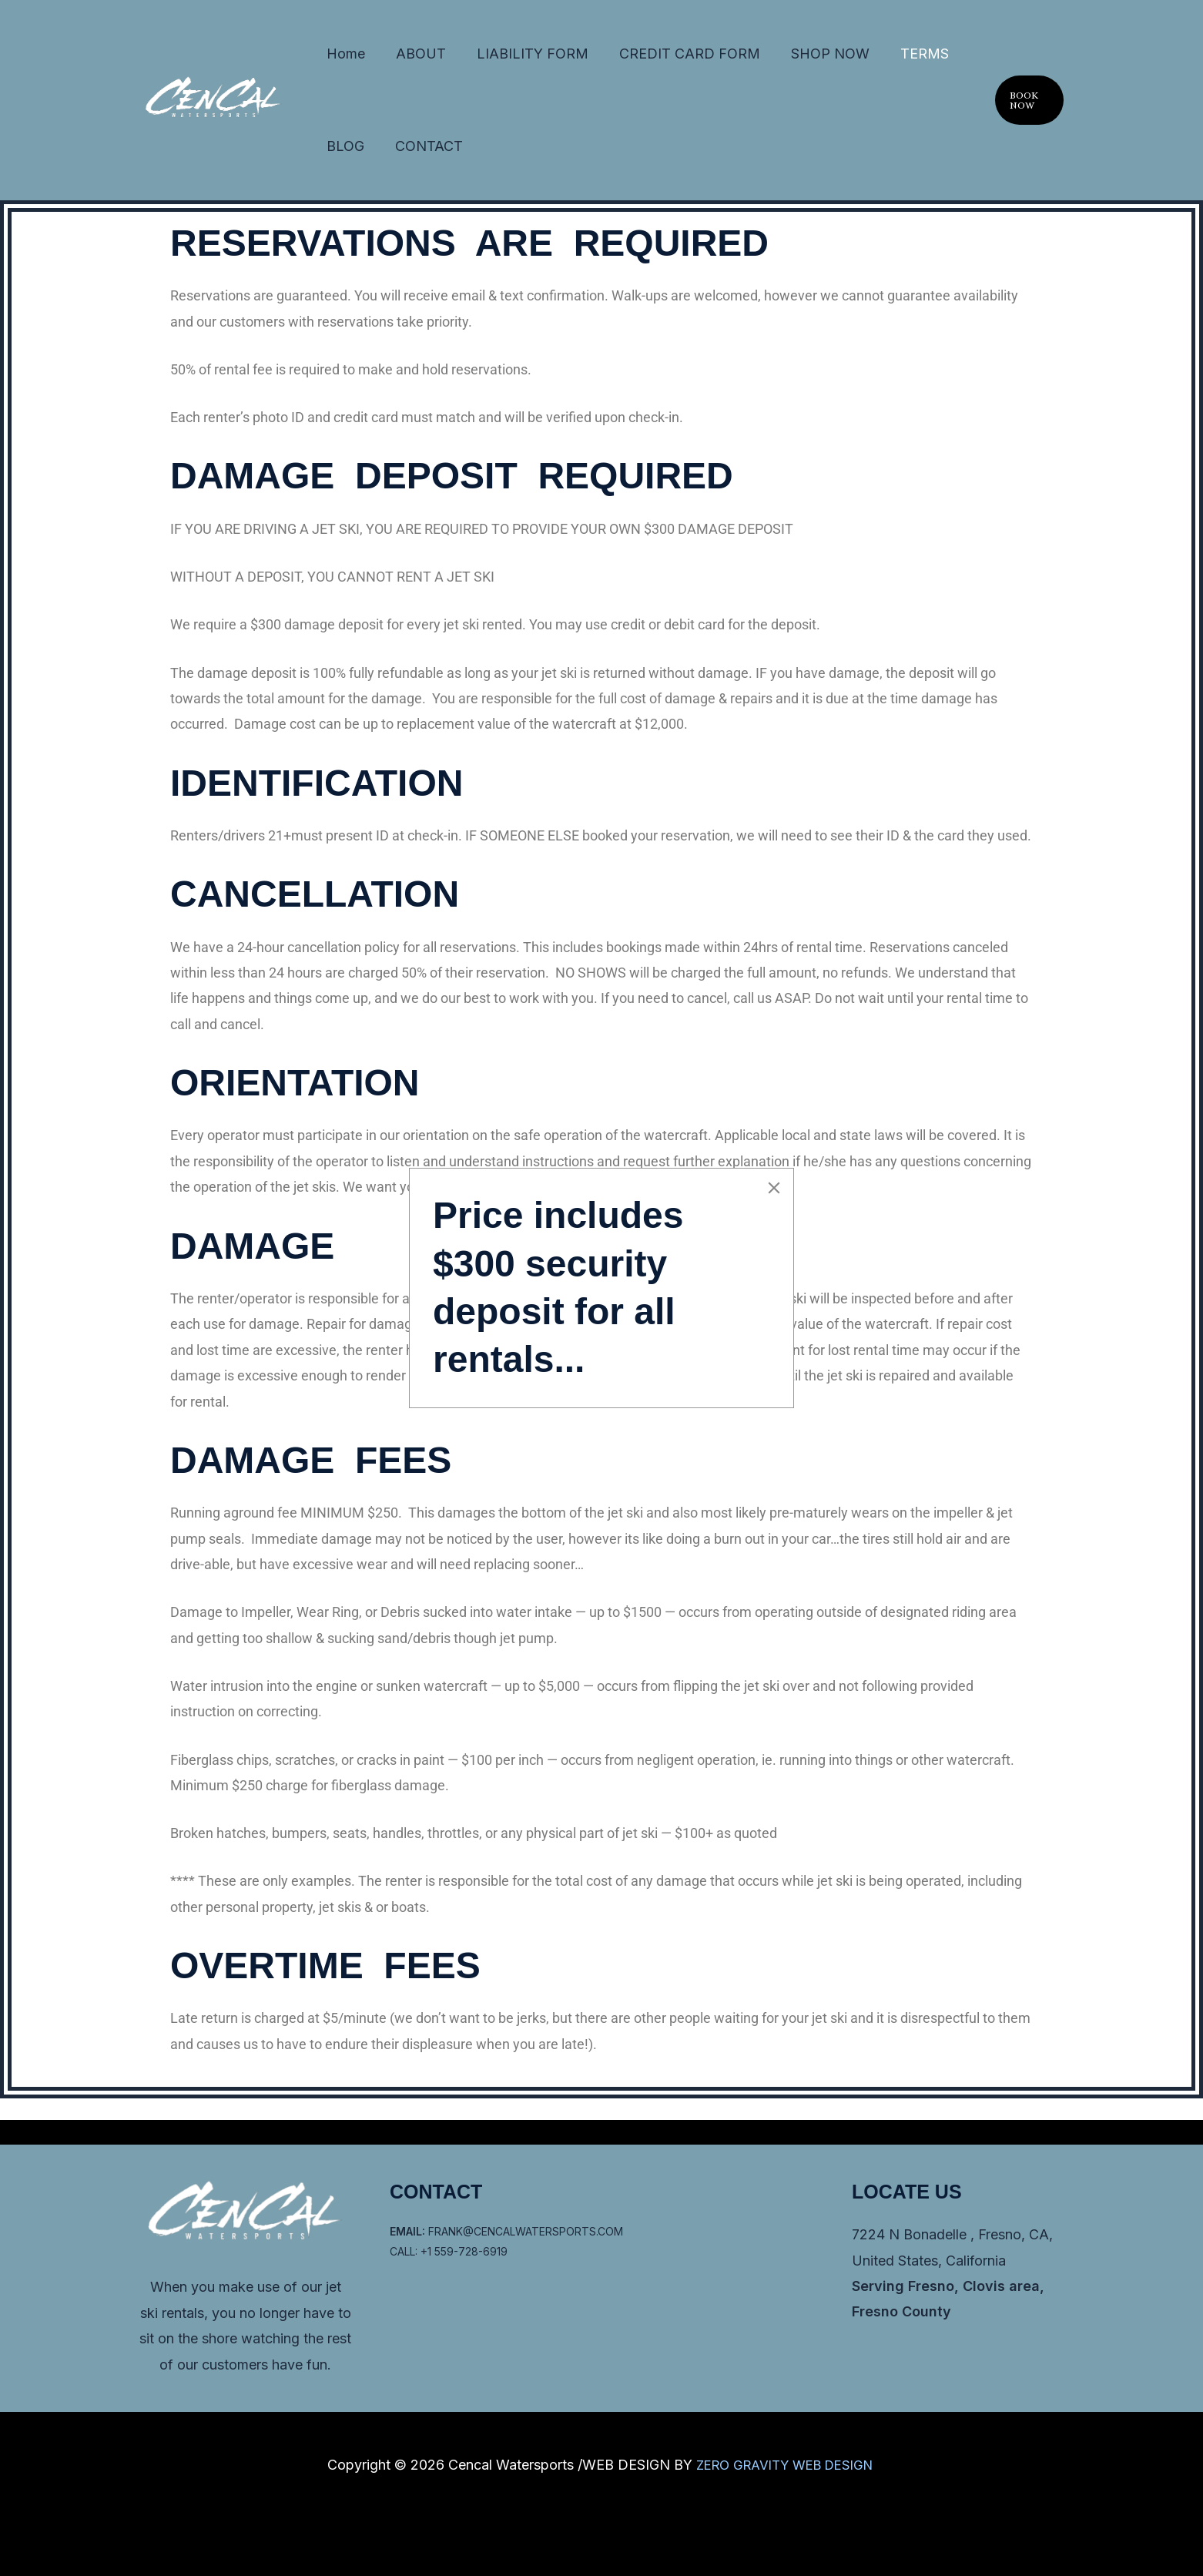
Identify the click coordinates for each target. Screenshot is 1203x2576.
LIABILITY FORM (482, 59)
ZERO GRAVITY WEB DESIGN (786, 2465)
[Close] (774, 1187)
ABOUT (391, 59)
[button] (1022, 111)
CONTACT (350, 162)
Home (336, 59)
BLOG (868, 59)
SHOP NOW (740, 59)
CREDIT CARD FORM (619, 59)
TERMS (814, 59)
